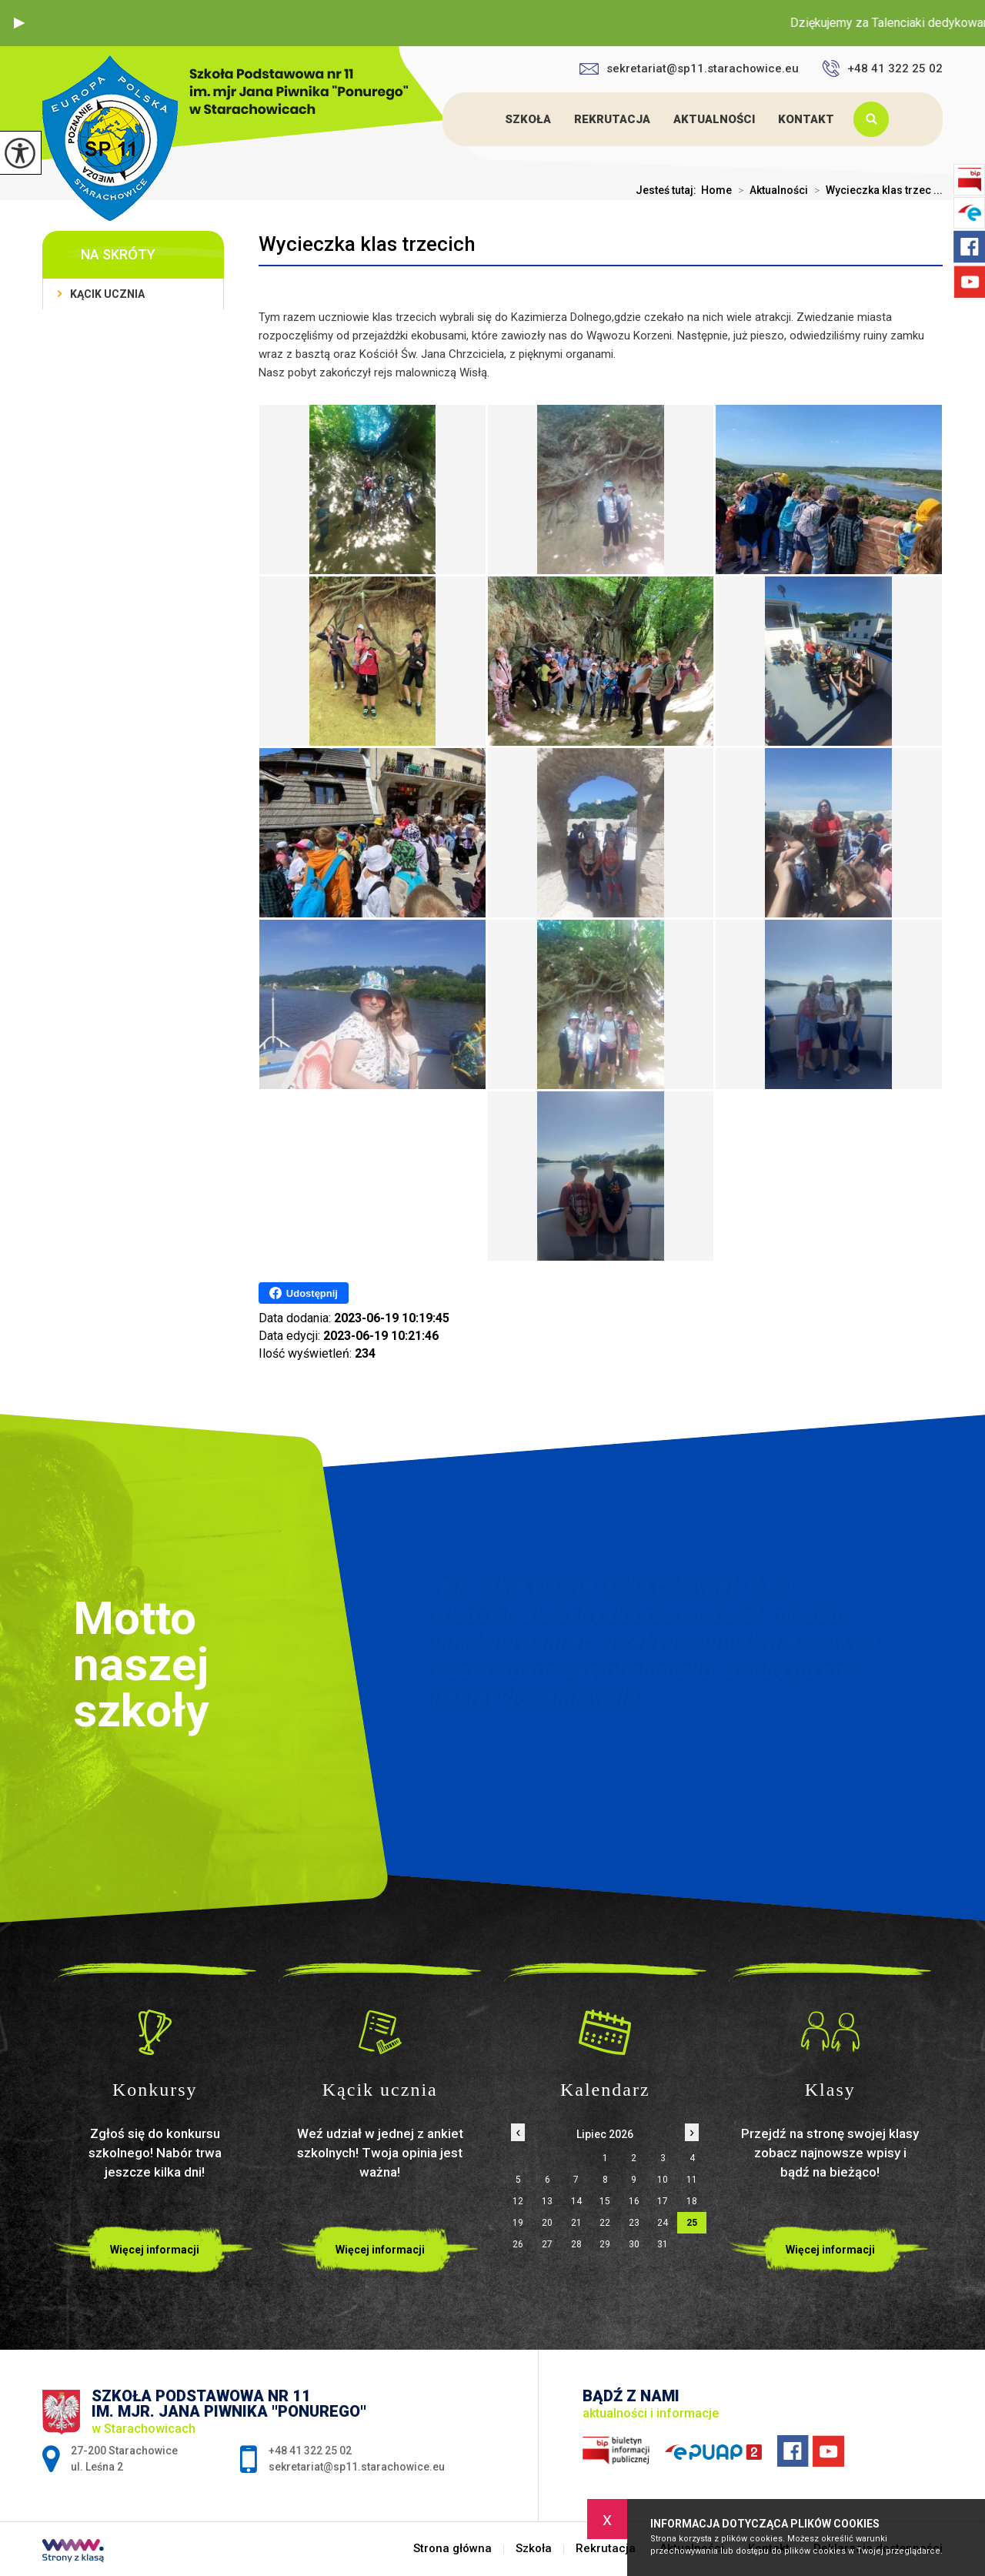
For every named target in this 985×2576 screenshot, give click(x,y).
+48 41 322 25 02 (882, 68)
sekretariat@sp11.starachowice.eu (689, 68)
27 (547, 2244)
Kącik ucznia (107, 294)
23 (634, 2222)
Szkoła (528, 119)
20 (547, 2222)
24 (662, 2222)
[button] (19, 23)
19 (518, 2222)
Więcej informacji (154, 2250)
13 (547, 2201)
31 (662, 2244)
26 (518, 2244)
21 (576, 2222)
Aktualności (714, 119)
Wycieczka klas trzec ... (875, 190)
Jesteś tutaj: (668, 190)
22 (604, 2222)
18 (691, 2201)
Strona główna (479, 119)
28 (576, 2244)
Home (716, 190)
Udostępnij (303, 1293)
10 (662, 2179)
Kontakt (806, 119)
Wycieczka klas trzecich (367, 244)
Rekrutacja (612, 119)
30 (634, 2244)
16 (634, 2201)
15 (604, 2201)
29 (604, 2244)
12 (518, 2201)
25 (691, 2222)
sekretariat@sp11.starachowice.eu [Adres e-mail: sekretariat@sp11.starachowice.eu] (357, 2467)
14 (576, 2201)
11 (691, 2179)
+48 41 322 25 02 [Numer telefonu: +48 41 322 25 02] (310, 2450)
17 (662, 2201)
